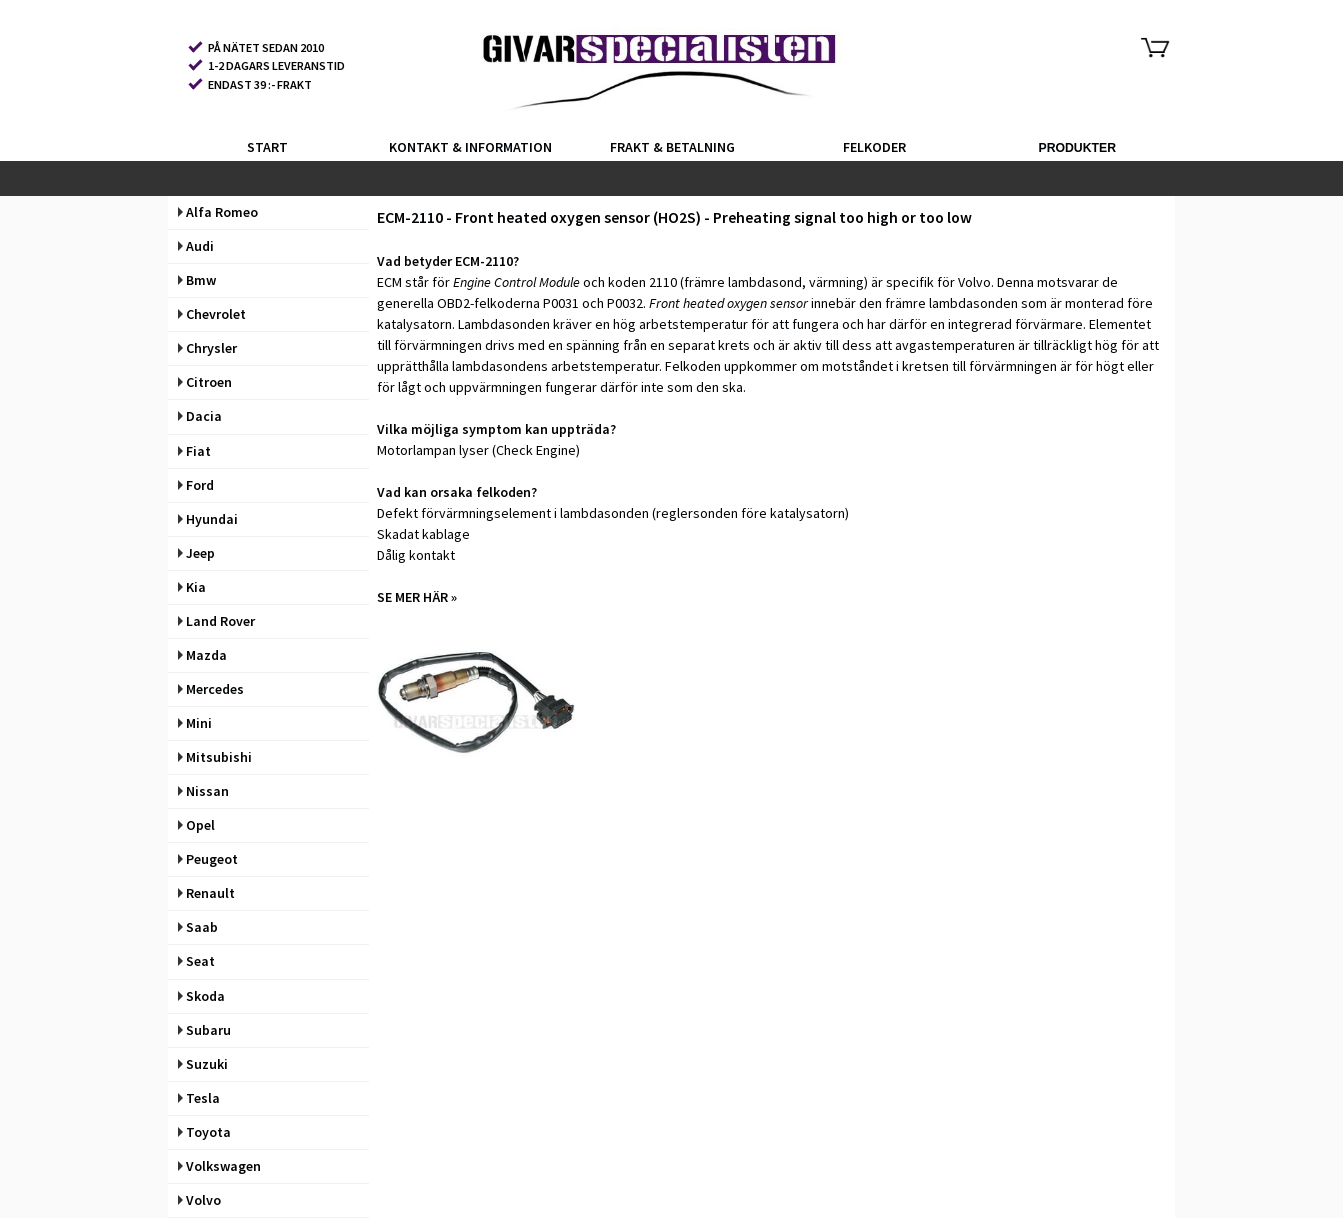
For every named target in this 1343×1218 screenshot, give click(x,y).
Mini (195, 723)
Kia (192, 587)
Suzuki (203, 1064)
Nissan (203, 791)
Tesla (199, 1098)
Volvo (199, 1200)
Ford (196, 485)
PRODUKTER (1077, 148)
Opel (196, 825)
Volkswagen (219, 1166)
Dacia (200, 416)
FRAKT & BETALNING (672, 147)
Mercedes (211, 689)
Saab (198, 927)
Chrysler (207, 348)
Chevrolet (212, 314)
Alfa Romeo (218, 212)
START (267, 147)
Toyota (204, 1132)
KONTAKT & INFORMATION (470, 147)
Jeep (196, 553)
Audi (196, 246)
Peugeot (208, 859)
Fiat (194, 451)
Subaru (204, 1030)
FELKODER (874, 147)
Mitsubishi (215, 757)
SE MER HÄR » (417, 597)
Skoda (201, 996)
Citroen (205, 382)
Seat (196, 961)
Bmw (197, 280)
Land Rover (216, 621)
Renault (206, 893)
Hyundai (208, 519)
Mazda (202, 655)
